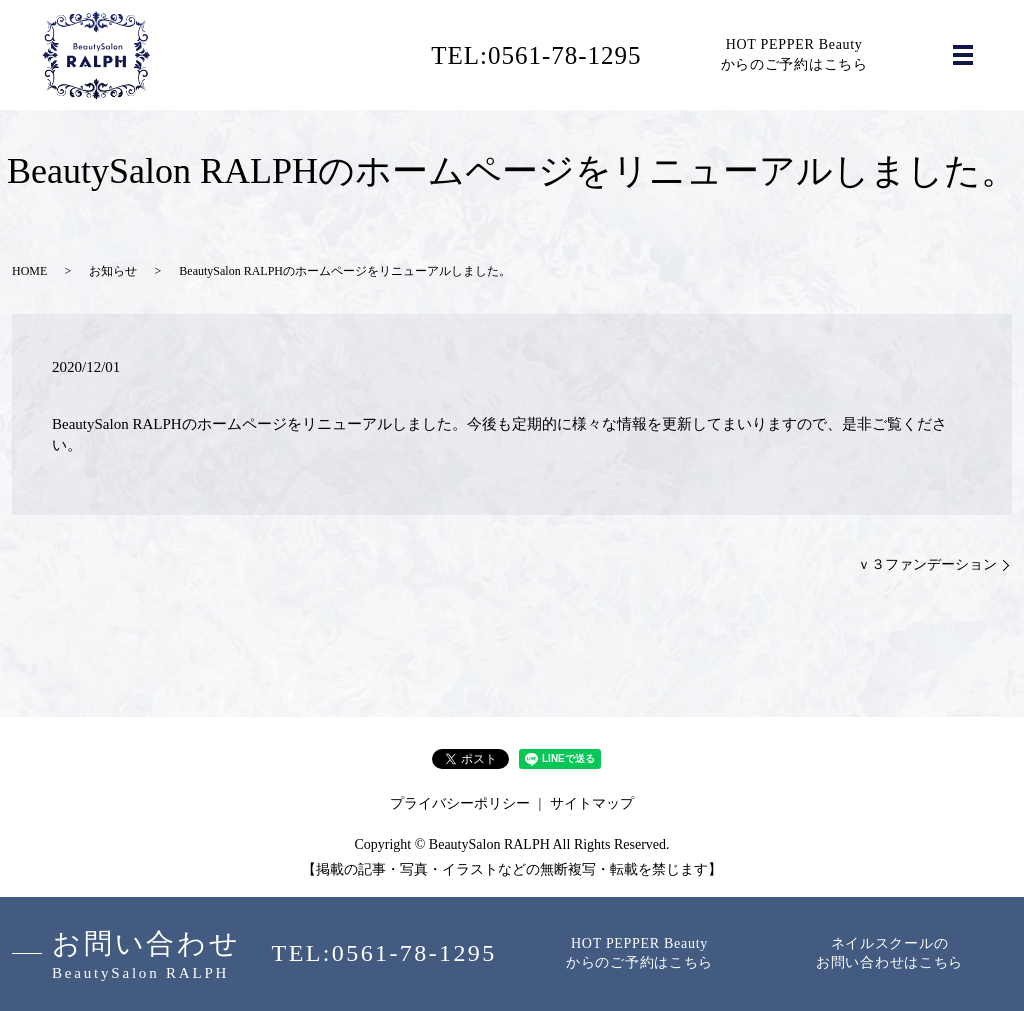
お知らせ (113, 271)
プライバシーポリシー (460, 803)
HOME (29, 271)
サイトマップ (592, 803)
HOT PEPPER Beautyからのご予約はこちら (794, 54)
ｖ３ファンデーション (927, 564)
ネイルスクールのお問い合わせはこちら (889, 953)
